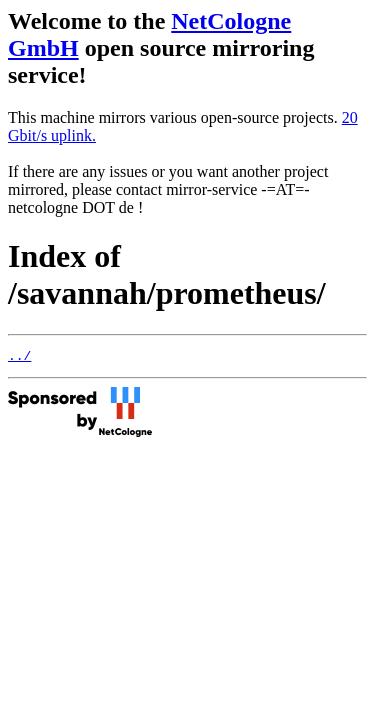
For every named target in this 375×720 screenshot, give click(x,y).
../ (19, 358)
